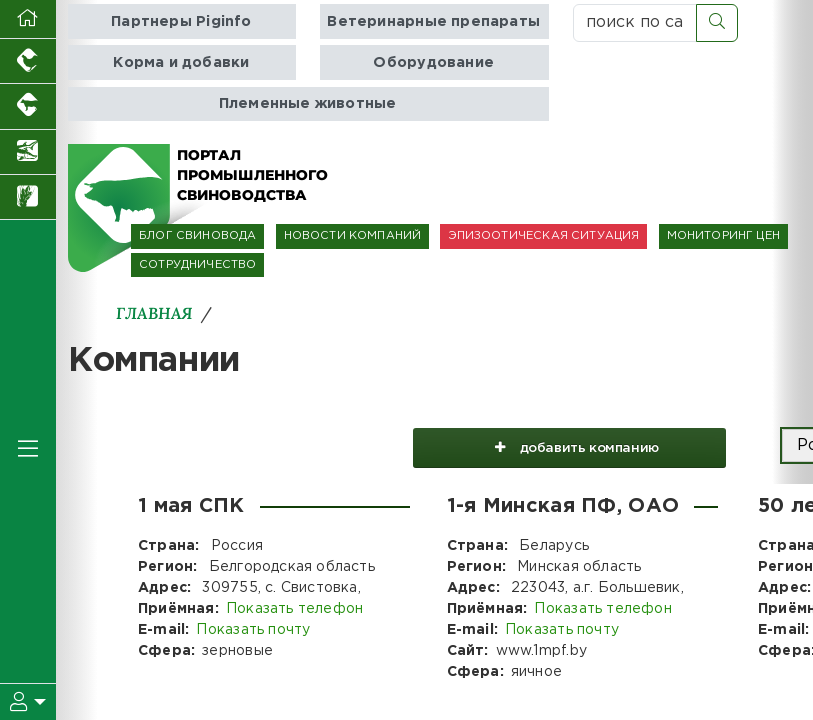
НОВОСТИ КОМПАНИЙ (353, 236)
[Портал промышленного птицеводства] (28, 61)
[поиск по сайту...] (635, 23)
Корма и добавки (181, 62)
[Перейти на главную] (28, 19)
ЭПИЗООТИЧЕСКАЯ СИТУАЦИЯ (543, 236)
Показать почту (253, 630)
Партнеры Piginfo (181, 21)
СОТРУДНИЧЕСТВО (197, 265)
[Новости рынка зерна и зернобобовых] (28, 197)
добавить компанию (567, 446)
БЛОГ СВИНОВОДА (197, 236)
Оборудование (433, 62)
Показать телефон (294, 609)
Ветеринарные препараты (433, 21)
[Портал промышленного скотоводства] (28, 106)
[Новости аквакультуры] (28, 152)
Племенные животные (308, 103)
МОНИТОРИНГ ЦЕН (723, 236)
